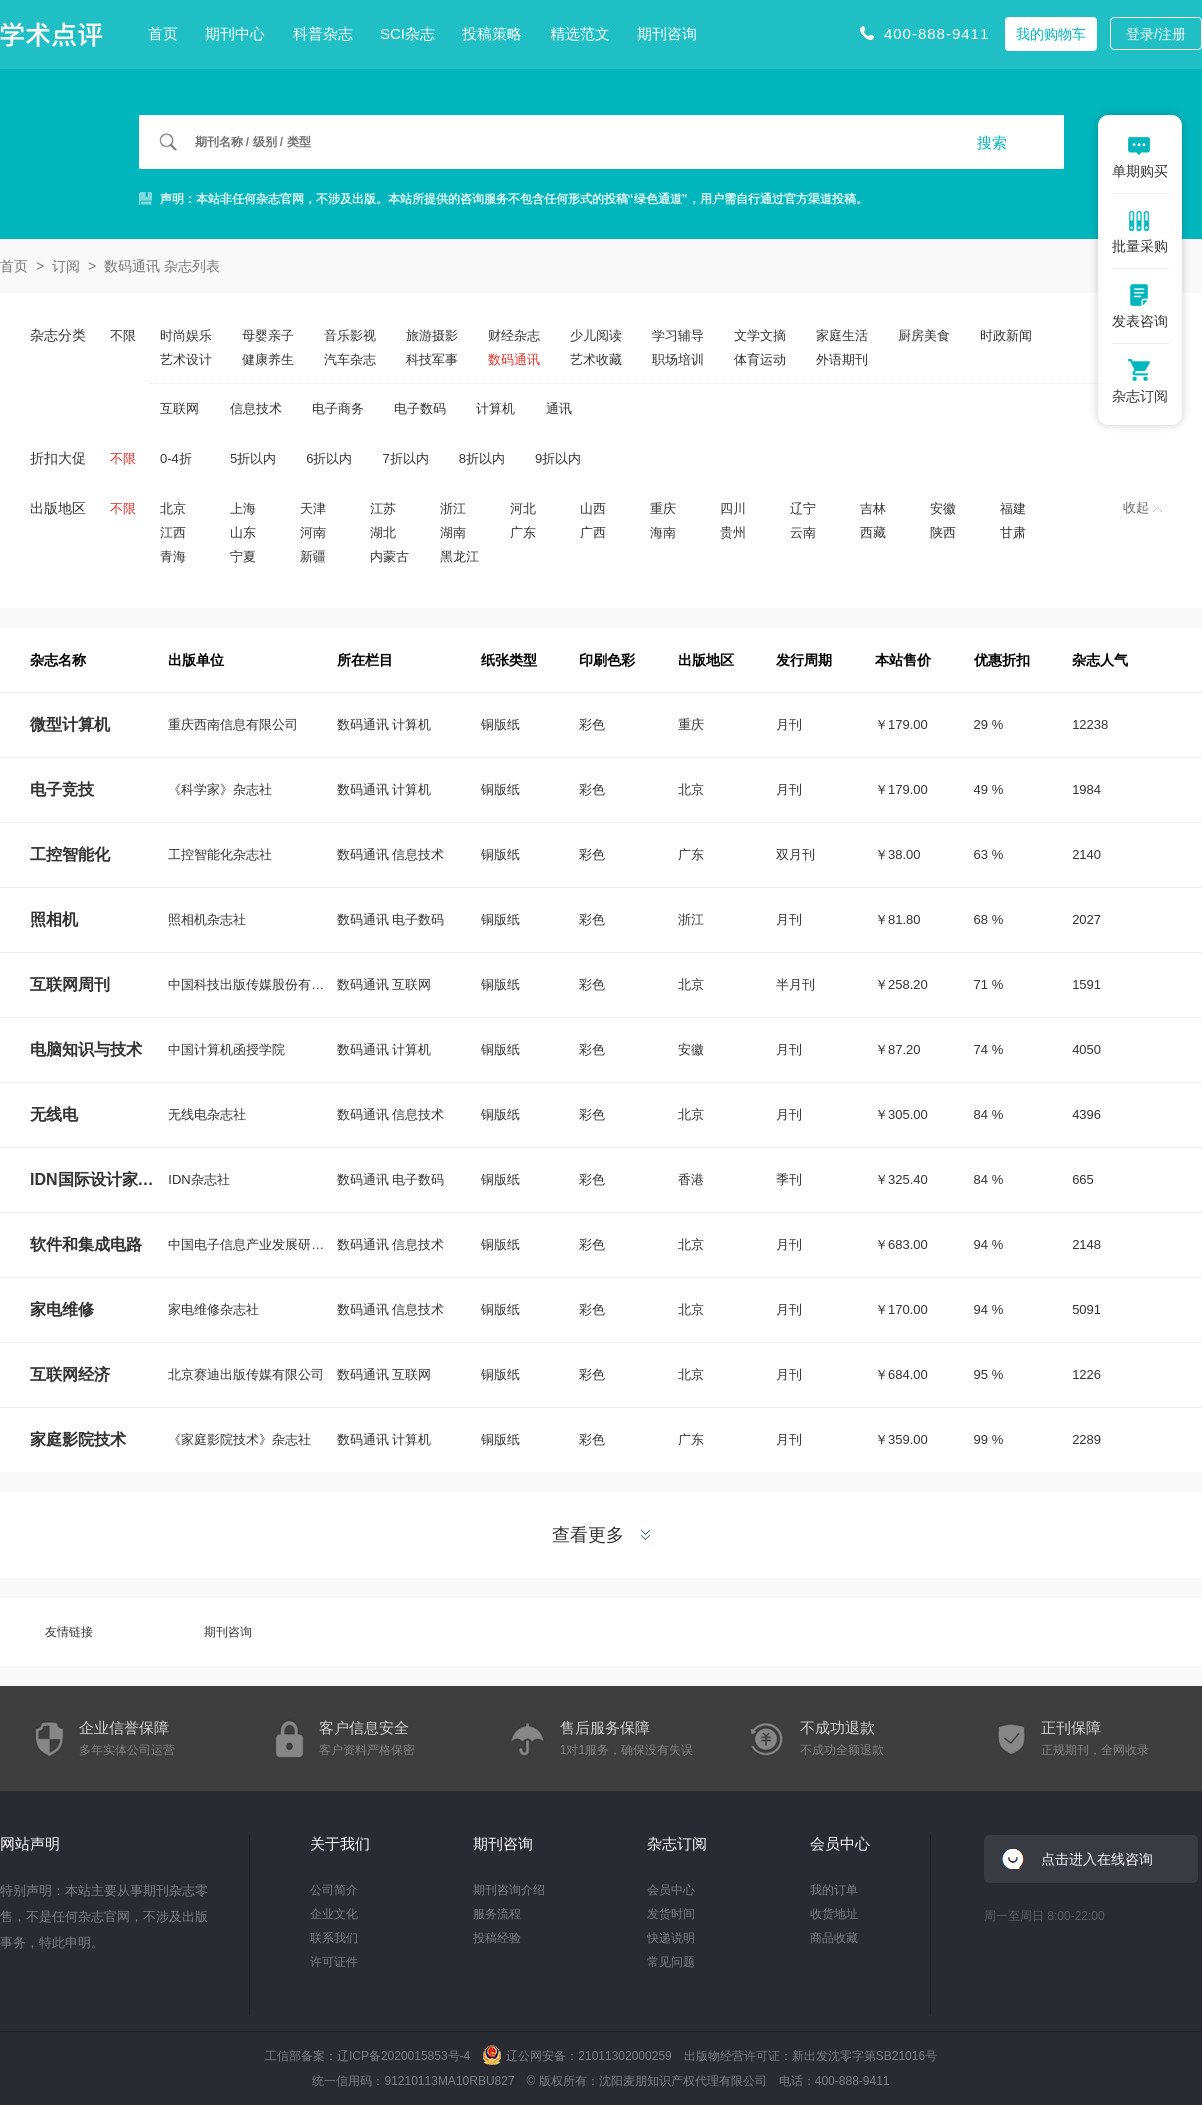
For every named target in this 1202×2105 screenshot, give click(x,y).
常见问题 (671, 1962)
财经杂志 (514, 335)
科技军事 (432, 359)
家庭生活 (842, 335)
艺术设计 (186, 359)
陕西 (943, 532)
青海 (173, 556)
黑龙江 (459, 556)
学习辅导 (678, 335)
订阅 (66, 266)
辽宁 (803, 508)
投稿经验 (497, 1938)
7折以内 (405, 458)
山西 (593, 508)
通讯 (559, 408)
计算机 (495, 408)
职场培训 (678, 359)
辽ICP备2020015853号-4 (403, 2056)
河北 (523, 508)
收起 (1142, 507)
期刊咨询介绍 (509, 1890)
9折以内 (558, 458)
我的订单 (834, 1890)
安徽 (943, 508)
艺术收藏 (596, 359)
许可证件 (334, 1962)
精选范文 (580, 33)
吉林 (873, 508)
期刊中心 (235, 33)
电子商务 (338, 408)
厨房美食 (924, 335)
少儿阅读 (596, 335)
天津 (313, 508)
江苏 (383, 508)
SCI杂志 (407, 33)
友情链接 (69, 1632)
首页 (163, 33)
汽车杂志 (350, 359)
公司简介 (334, 1890)
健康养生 (268, 359)
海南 (663, 532)
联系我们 (334, 1938)
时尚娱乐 (186, 335)
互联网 (179, 408)
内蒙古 (389, 556)
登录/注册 (1156, 34)
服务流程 (497, 1914)
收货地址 (834, 1914)
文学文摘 (760, 335)
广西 (593, 532)
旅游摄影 (432, 335)
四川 (733, 508)
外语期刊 (842, 359)
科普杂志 (323, 33)
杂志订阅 (677, 1843)
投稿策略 (492, 33)
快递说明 (671, 1938)
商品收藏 (834, 1938)
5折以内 (253, 458)
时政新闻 (1006, 335)
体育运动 (760, 359)
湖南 (453, 532)
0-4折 (176, 458)
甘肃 (1013, 532)
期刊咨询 (667, 33)
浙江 (453, 508)
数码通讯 (514, 359)
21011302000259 (624, 2056)
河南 (313, 532)
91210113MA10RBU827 (449, 2081)
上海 (243, 508)
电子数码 (420, 408)
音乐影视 (350, 335)
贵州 (733, 532)
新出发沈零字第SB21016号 (864, 2056)
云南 (803, 532)
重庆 (663, 508)
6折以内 (329, 458)
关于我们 (340, 1843)
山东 (243, 532)
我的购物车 (1051, 34)
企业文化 (334, 1914)
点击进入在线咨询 (1097, 1859)
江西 (173, 532)
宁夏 (243, 556)
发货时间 (671, 1914)
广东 (523, 532)
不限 (123, 335)
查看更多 (601, 1535)
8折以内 (482, 458)
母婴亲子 (268, 335)
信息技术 (256, 408)
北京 (173, 508)
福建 (1013, 508)
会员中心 (671, 1890)
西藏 (873, 532)
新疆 (313, 556)
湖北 (383, 532)
